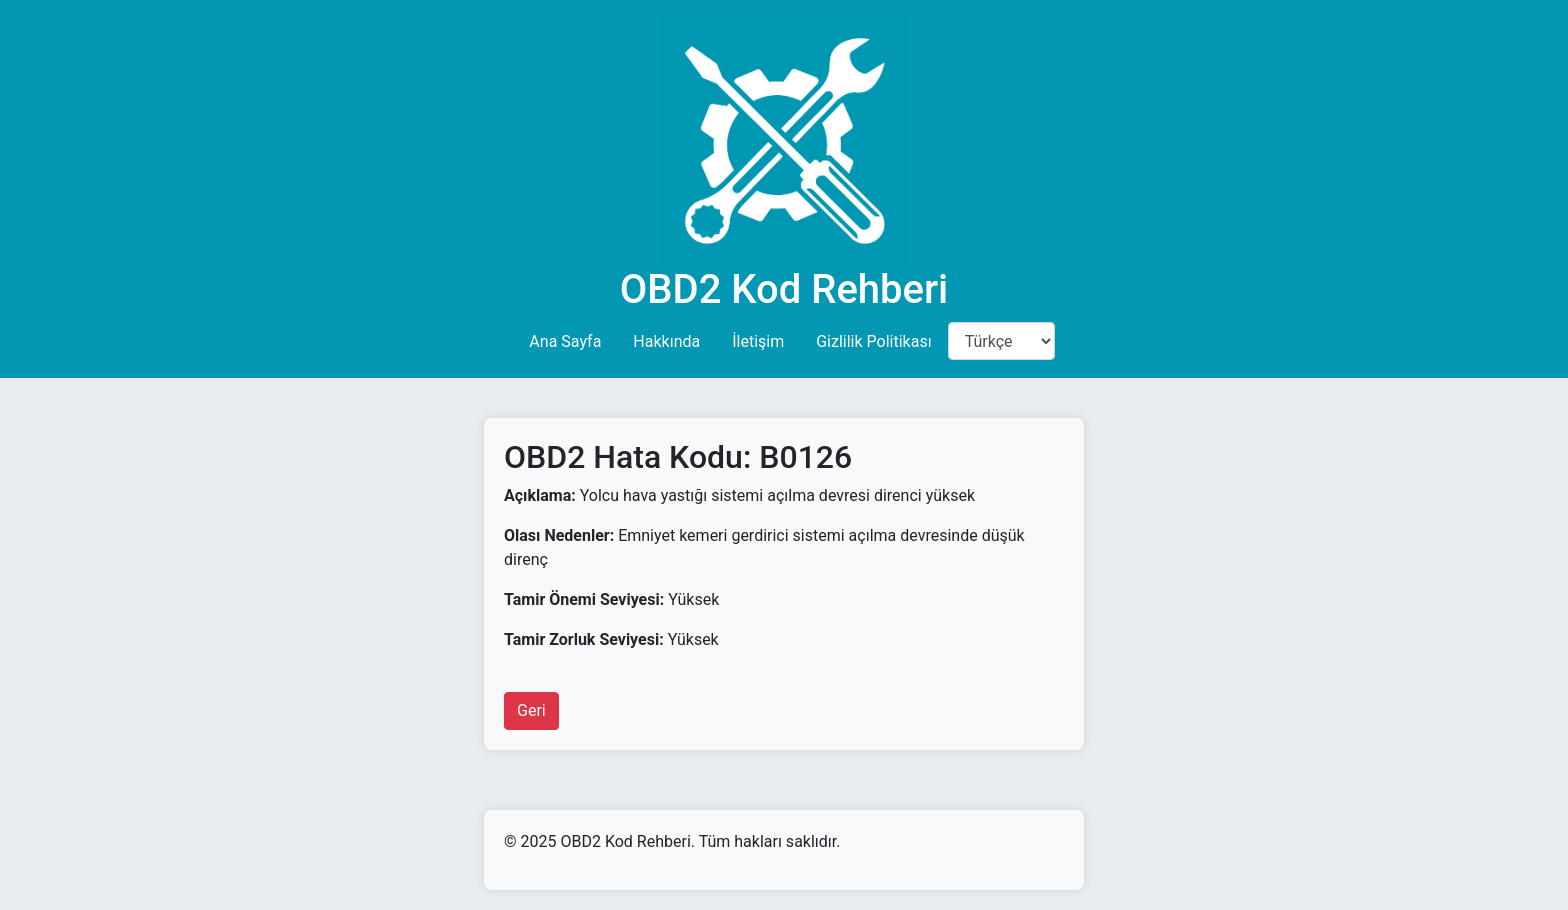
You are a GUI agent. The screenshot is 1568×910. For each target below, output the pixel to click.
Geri (531, 710)
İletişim (758, 341)
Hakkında (666, 341)
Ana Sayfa (565, 341)
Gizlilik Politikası (873, 341)
